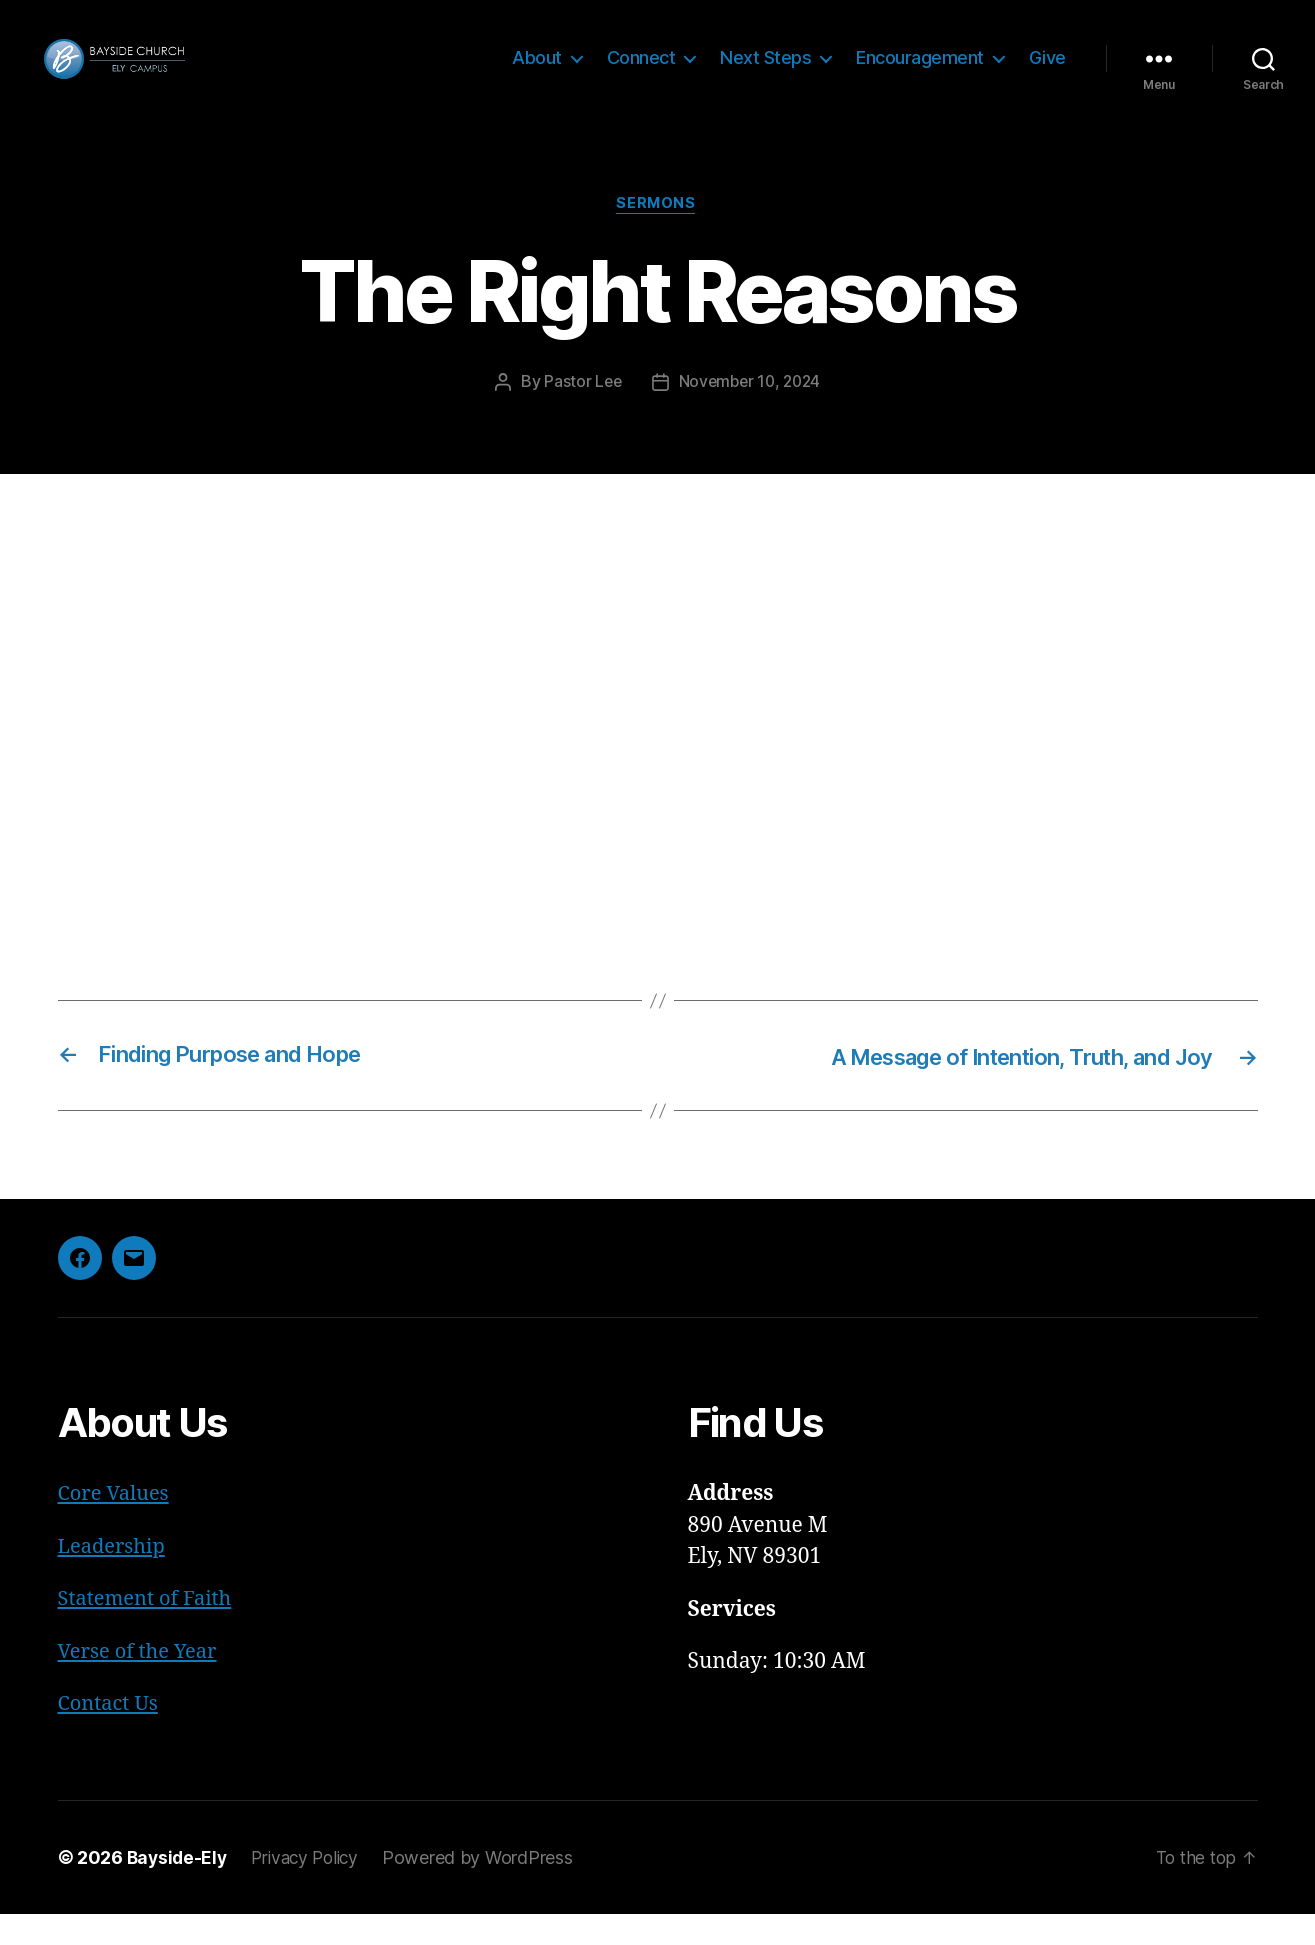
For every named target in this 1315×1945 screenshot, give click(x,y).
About (537, 72)
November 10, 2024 (750, 413)
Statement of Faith (149, 1630)
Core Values (116, 1525)
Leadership (114, 1577)
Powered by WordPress (488, 1888)
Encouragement (920, 72)
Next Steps (765, 72)
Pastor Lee (579, 413)
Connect (641, 72)
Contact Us (110, 1735)
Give (1047, 72)
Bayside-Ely (179, 1888)
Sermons (658, 235)
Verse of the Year (141, 1682)
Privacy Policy (312, 1888)
